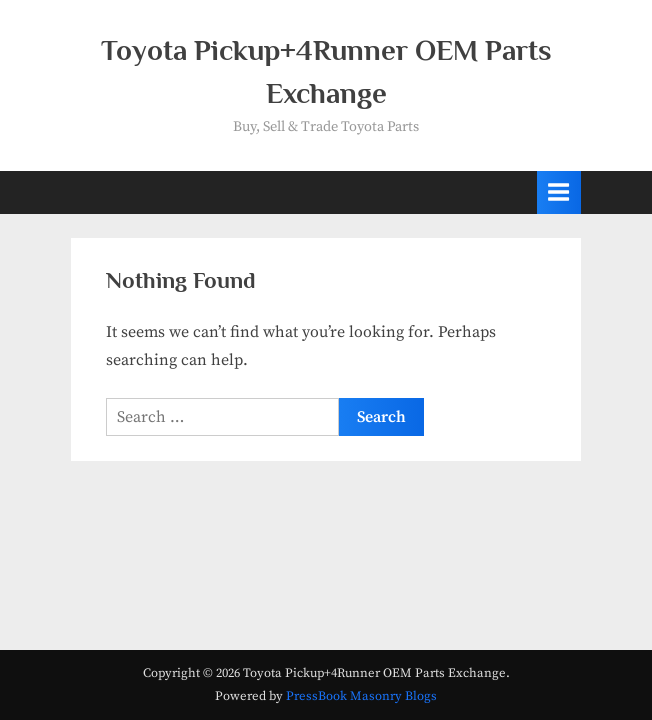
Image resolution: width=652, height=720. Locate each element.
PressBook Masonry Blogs (361, 696)
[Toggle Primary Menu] (559, 192)
